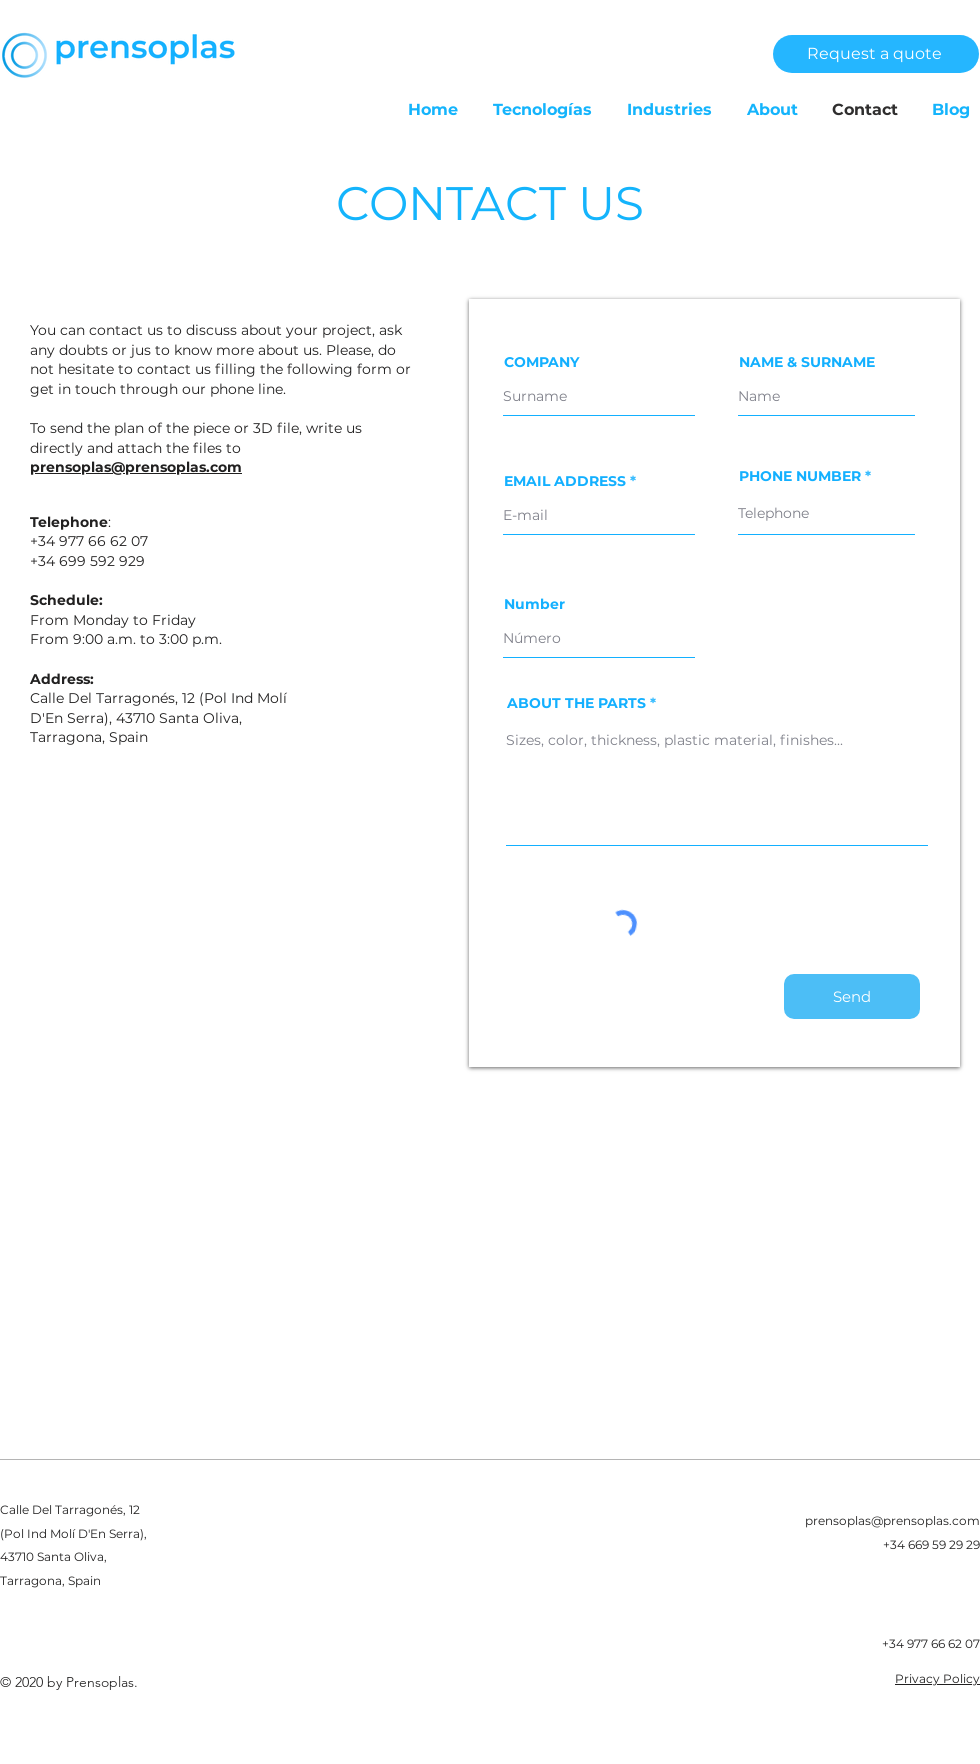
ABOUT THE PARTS (576, 703)
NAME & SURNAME (807, 362)
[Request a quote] (876, 54)
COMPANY (541, 362)
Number (534, 604)
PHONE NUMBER (800, 476)
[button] (535, 110)
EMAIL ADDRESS (565, 481)
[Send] (852, 996)
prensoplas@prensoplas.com (136, 467)
